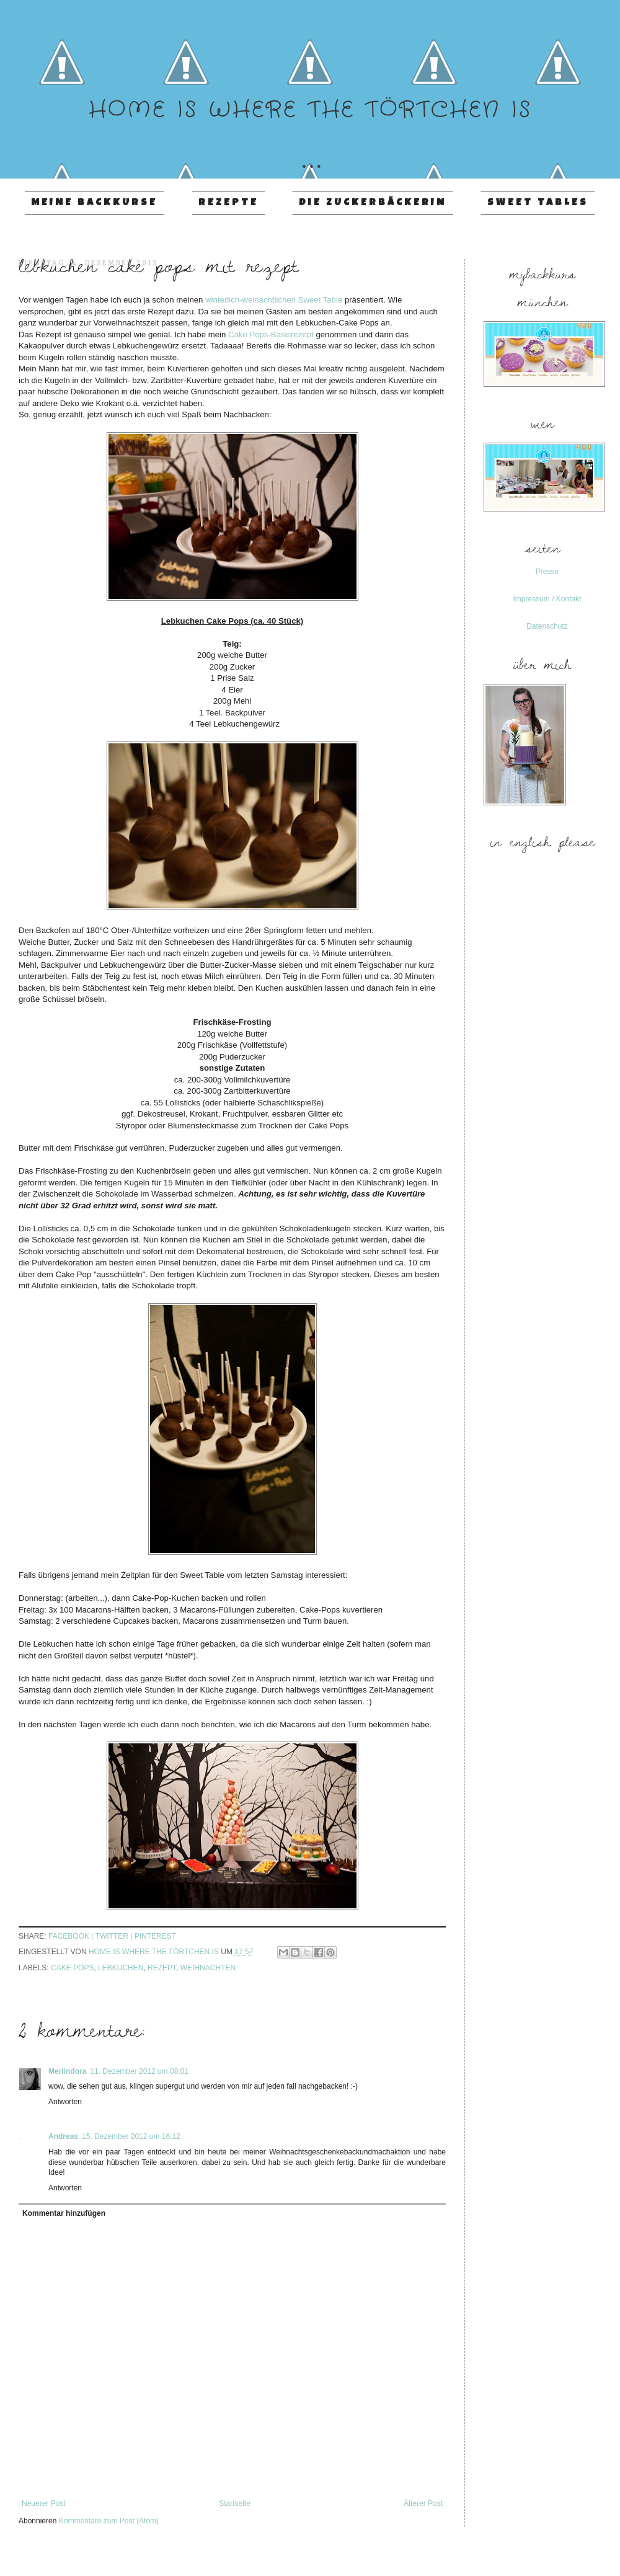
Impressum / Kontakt (547, 599)
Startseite (234, 2503)
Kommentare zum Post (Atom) (109, 2520)
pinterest (155, 1936)
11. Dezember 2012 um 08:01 (139, 2071)
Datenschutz (547, 626)
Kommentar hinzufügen (63, 2213)
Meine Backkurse (94, 203)
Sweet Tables (537, 203)
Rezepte (228, 203)
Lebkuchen (120, 1967)
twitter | (115, 1936)
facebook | (71, 1936)
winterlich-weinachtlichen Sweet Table (273, 299)
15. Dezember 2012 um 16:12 (131, 2136)
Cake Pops (72, 1967)
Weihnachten (208, 1967)
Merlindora (67, 2071)
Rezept (162, 1967)
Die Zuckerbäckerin (372, 203)
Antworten (65, 2101)
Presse (547, 571)
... (310, 148)
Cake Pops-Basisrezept (271, 334)
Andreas (63, 2136)
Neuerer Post (44, 2503)
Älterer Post (423, 2503)
